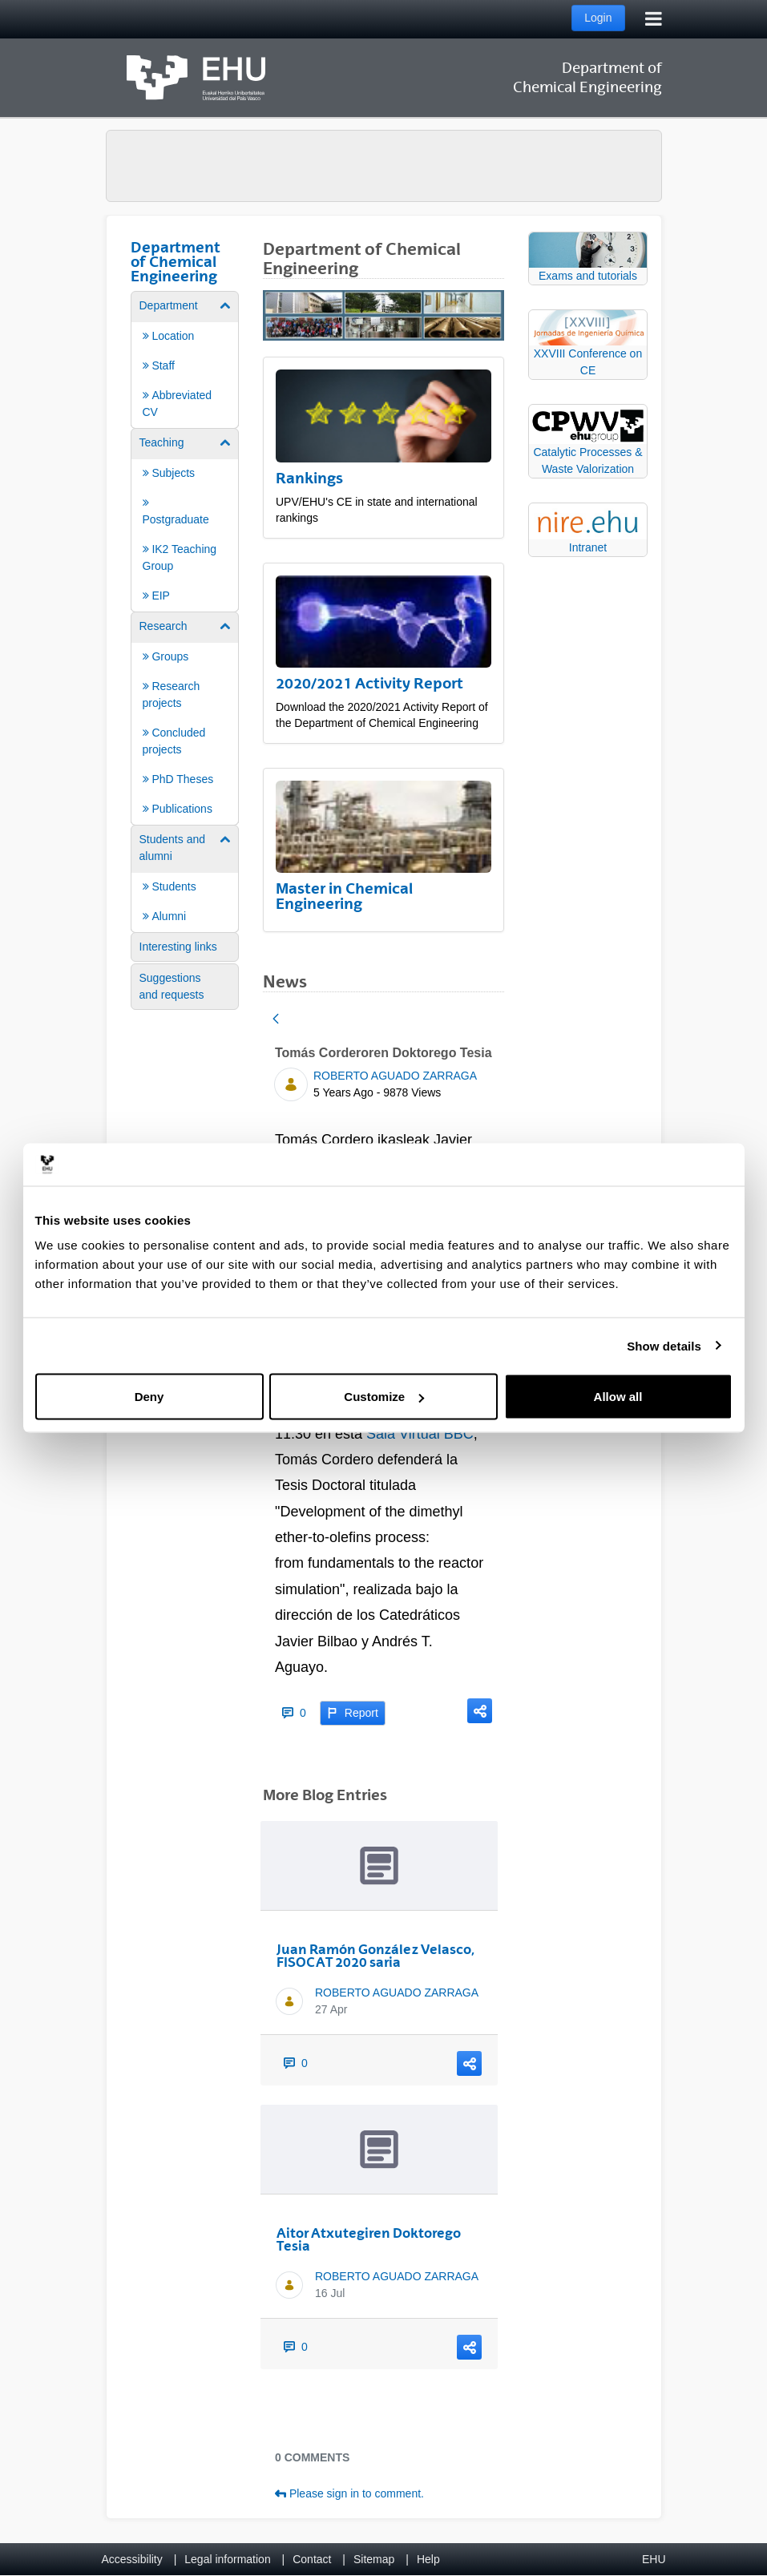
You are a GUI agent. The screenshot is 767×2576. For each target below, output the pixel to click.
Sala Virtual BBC (420, 1434)
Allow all (618, 1396)
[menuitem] (185, 358)
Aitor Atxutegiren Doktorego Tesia (369, 2239)
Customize (384, 1396)
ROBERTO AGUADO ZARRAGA (395, 1075)
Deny (149, 1396)
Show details (664, 1345)
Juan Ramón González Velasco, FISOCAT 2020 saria (375, 1955)
